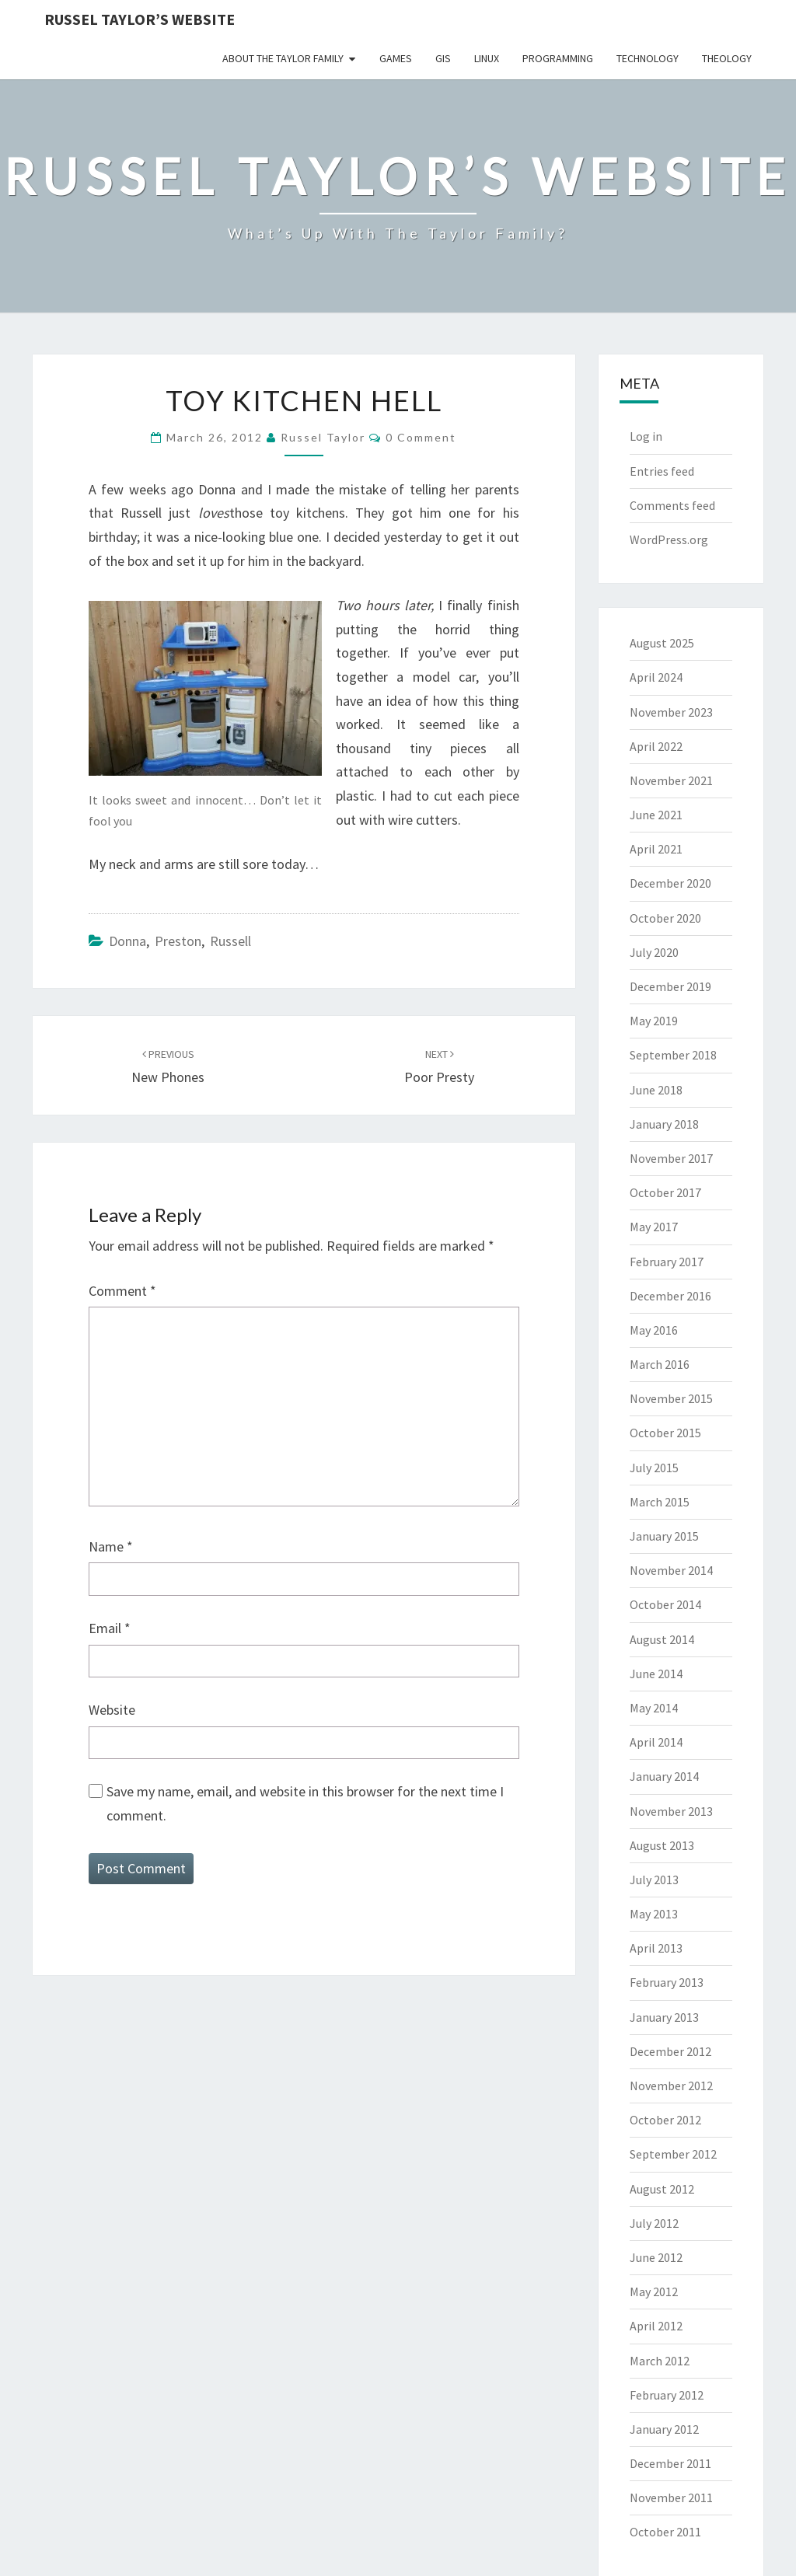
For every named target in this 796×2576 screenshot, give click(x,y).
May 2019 (654, 1020)
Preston (178, 941)
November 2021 (671, 780)
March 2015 (660, 1502)
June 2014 (656, 1673)
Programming (557, 58)
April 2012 (656, 2325)
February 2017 (666, 1261)
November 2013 (671, 1811)
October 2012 (665, 2119)
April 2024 (656, 677)
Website (112, 1710)
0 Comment (421, 437)
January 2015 (664, 1536)
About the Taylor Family (283, 58)
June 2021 (656, 814)
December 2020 (670, 883)
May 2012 (654, 2291)
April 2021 (656, 849)
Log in (646, 436)
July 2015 (654, 1467)
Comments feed (672, 505)
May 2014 (654, 1708)
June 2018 (656, 1090)
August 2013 (662, 1845)
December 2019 (670, 986)
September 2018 (673, 1055)
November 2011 (671, 2497)
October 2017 (665, 1192)
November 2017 (671, 1158)
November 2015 (671, 1398)
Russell (230, 941)
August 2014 (662, 1639)
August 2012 (662, 2189)
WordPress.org (669, 539)
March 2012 (660, 2360)
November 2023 (671, 712)
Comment (122, 1291)
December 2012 (670, 2051)
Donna (127, 941)
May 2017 (654, 1226)
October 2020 (665, 918)
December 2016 (670, 1296)
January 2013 (664, 2017)
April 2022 (656, 746)
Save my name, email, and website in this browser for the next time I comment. (305, 1803)
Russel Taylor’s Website (139, 19)
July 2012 (654, 2223)
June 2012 (656, 2257)
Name (111, 1546)
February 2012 (666, 2395)
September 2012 (673, 2154)
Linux (486, 58)
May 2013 (654, 1914)
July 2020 (654, 952)
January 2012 (664, 2429)
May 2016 (654, 1330)
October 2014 (665, 1604)
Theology (727, 58)
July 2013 (654, 1879)
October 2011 (665, 2531)
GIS (443, 58)
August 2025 (662, 643)
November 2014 (671, 1570)
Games (395, 58)
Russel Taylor (323, 437)
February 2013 (666, 1982)
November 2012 (671, 2085)
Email (110, 1628)
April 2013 (656, 1948)
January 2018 (664, 1124)
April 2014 (656, 1742)
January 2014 (664, 1776)
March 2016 (660, 1364)
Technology (647, 58)
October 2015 (665, 1432)
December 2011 (670, 2463)
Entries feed (662, 471)
